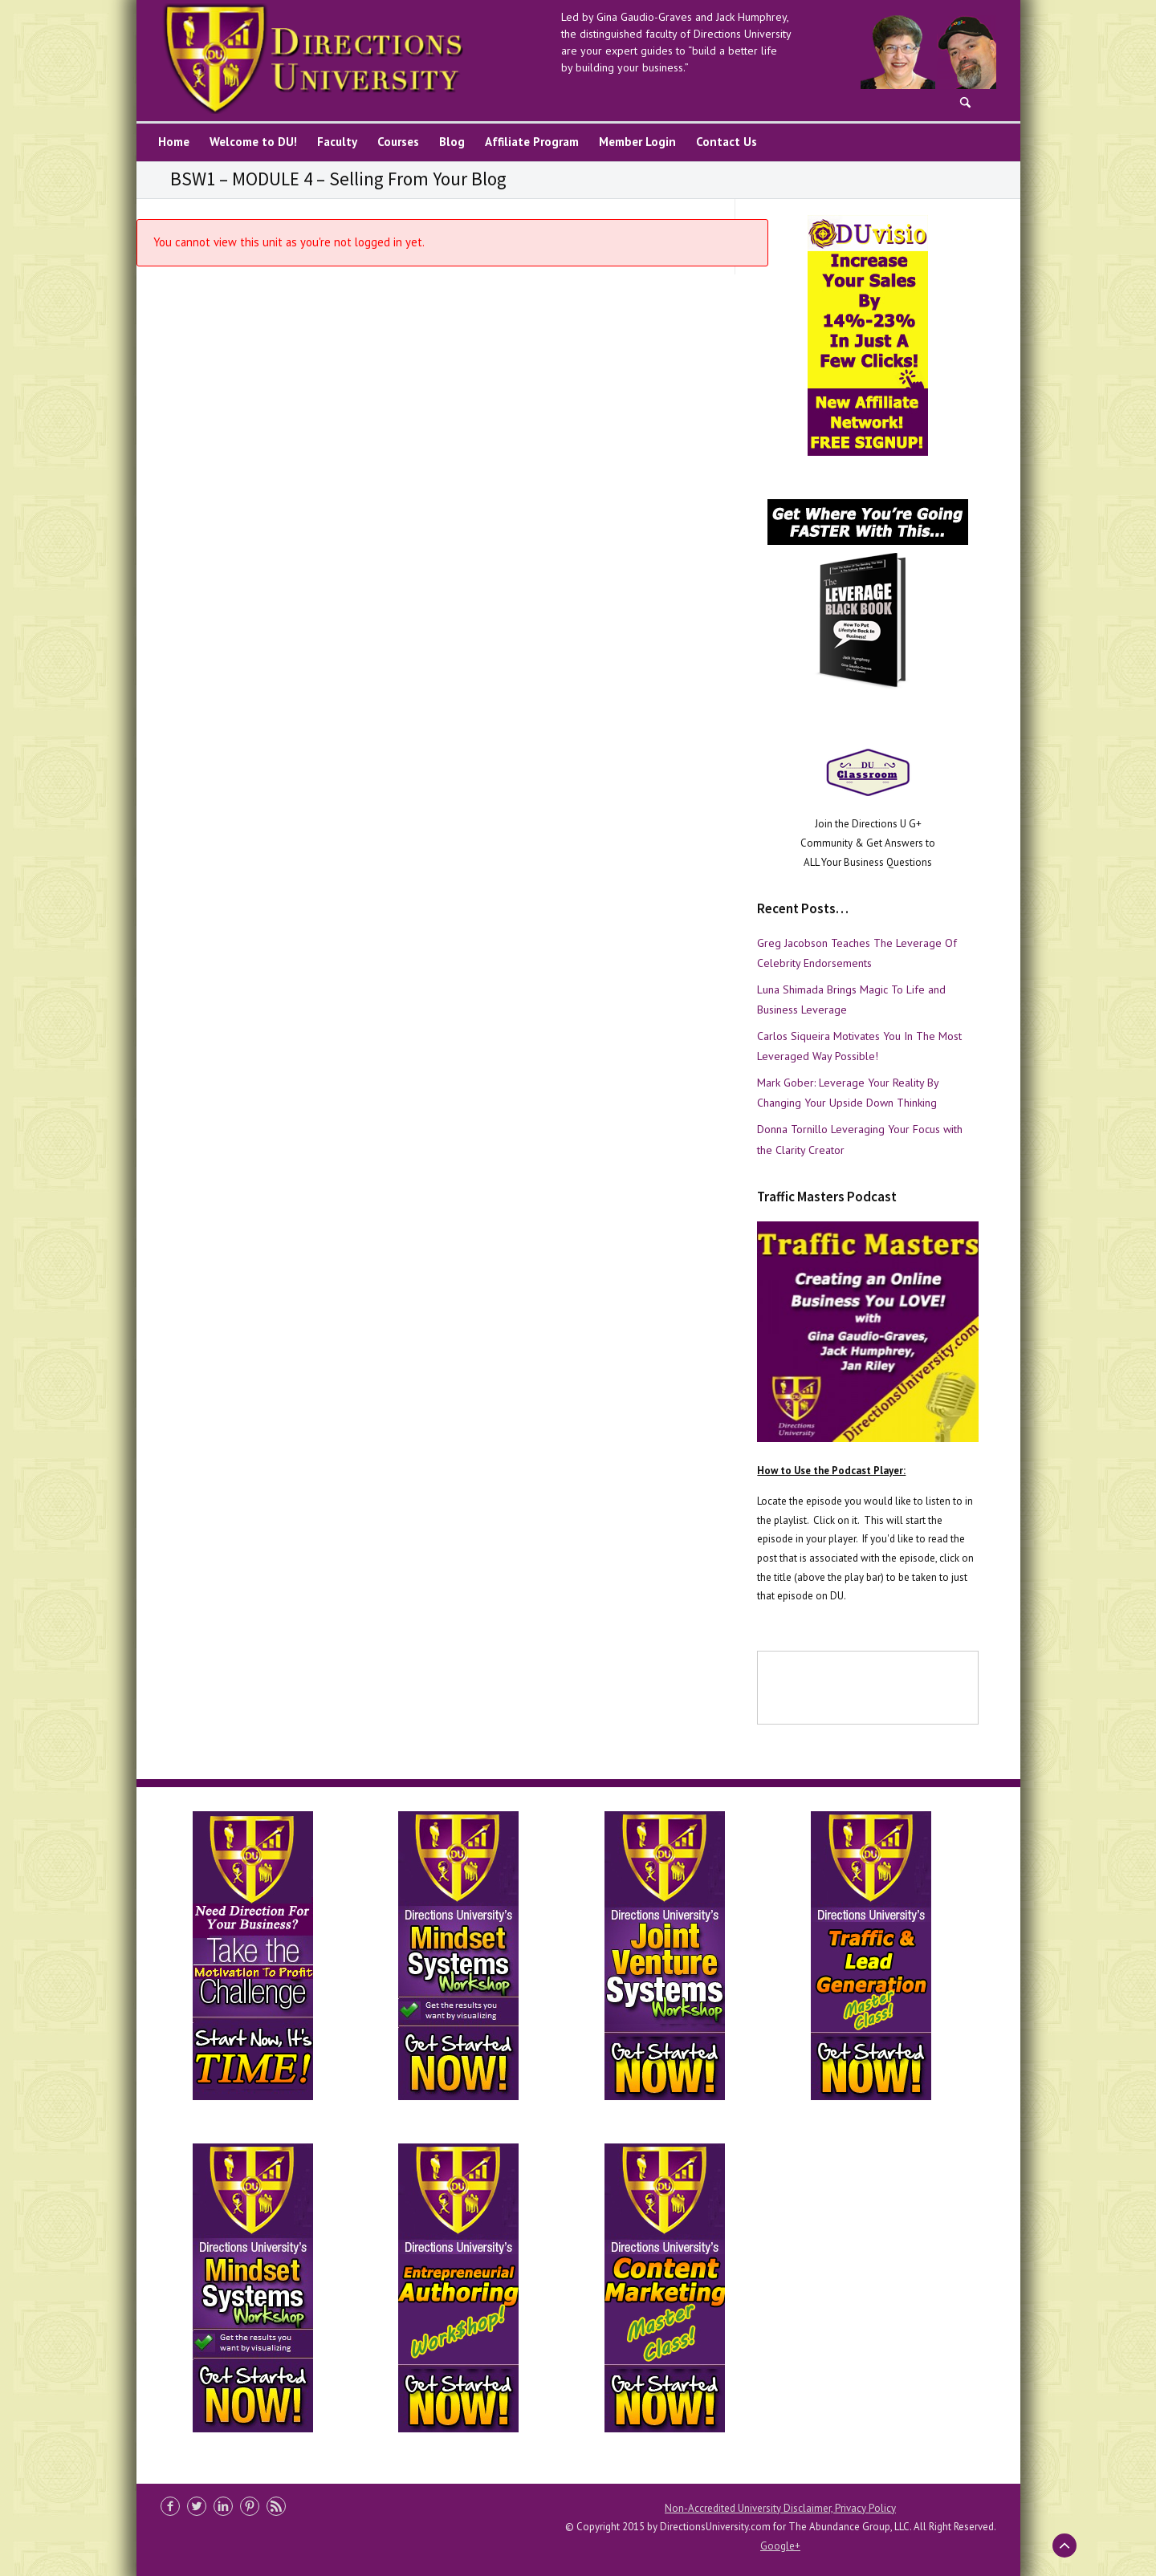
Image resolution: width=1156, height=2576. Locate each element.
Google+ (780, 2546)
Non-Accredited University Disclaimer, (750, 2508)
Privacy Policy (865, 2508)
